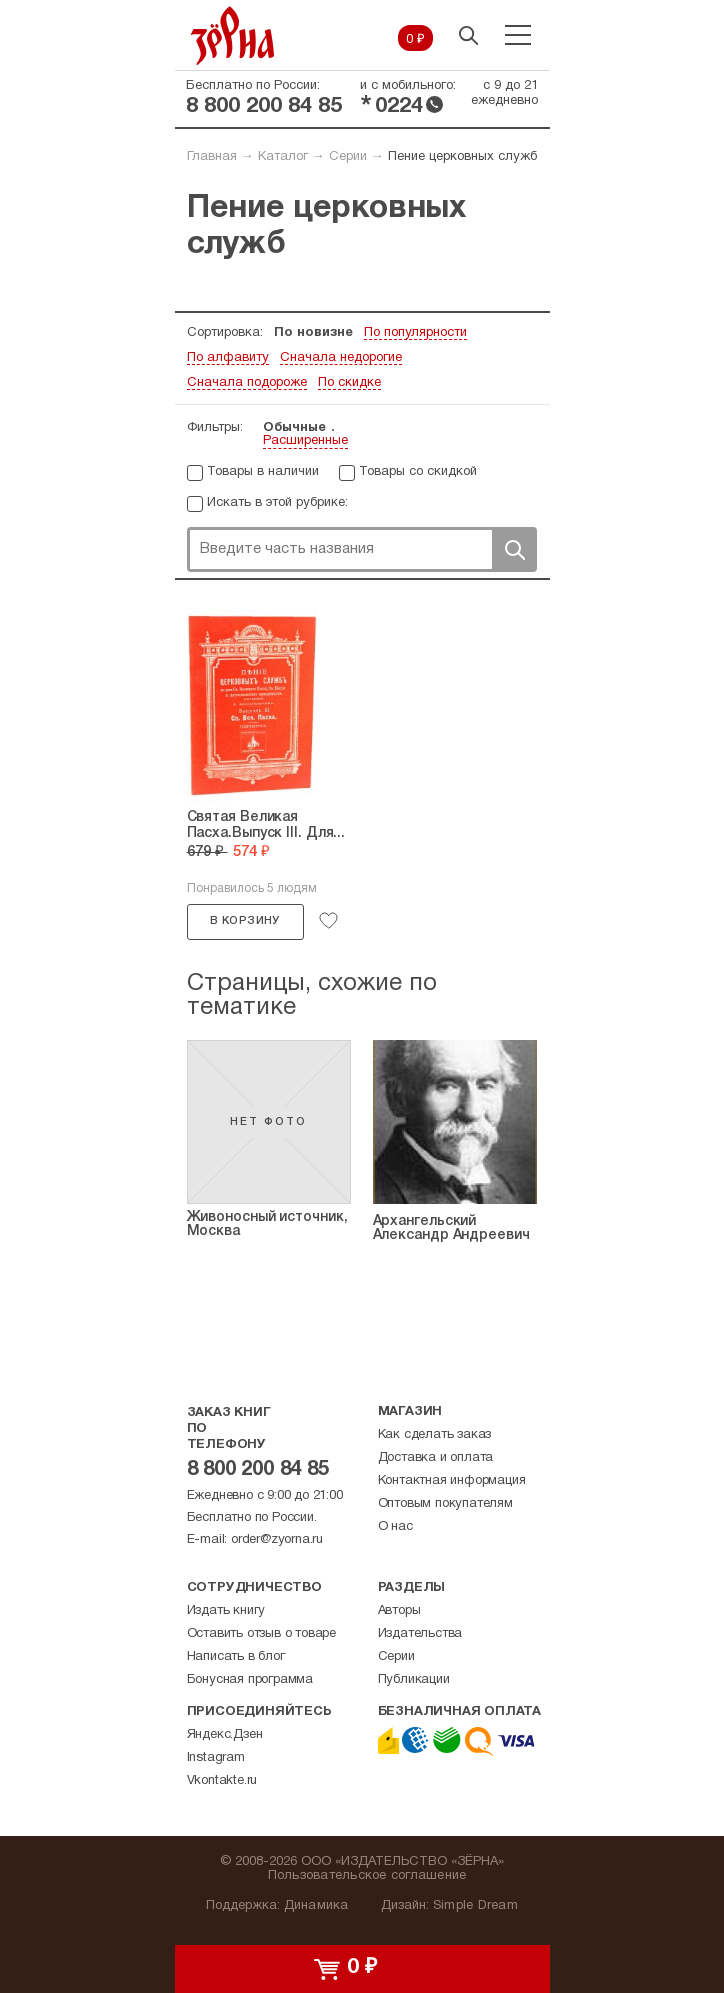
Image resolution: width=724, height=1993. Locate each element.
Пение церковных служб (462, 157)
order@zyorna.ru (277, 1540)
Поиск (514, 549)
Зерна (233, 35)
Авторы (399, 1611)
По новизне (313, 333)
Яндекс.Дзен (225, 1735)
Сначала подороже (247, 383)
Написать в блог (236, 1657)
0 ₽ (415, 40)
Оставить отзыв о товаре (261, 1634)
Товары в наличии (263, 472)
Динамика (316, 1906)
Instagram (216, 1758)
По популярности (415, 333)
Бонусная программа (250, 1680)
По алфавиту (228, 358)
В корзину (245, 921)
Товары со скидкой (418, 472)
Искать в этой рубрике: (277, 503)
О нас (395, 1527)
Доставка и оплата (436, 1458)
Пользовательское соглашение (367, 1876)
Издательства (420, 1634)
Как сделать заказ (435, 1435)
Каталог (283, 157)
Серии (348, 157)
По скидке (349, 383)
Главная (212, 157)
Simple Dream (475, 1906)
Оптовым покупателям (445, 1504)
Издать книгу (226, 1611)
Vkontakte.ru (222, 1781)
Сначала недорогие (341, 358)
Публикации (414, 1680)
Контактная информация (452, 1481)
